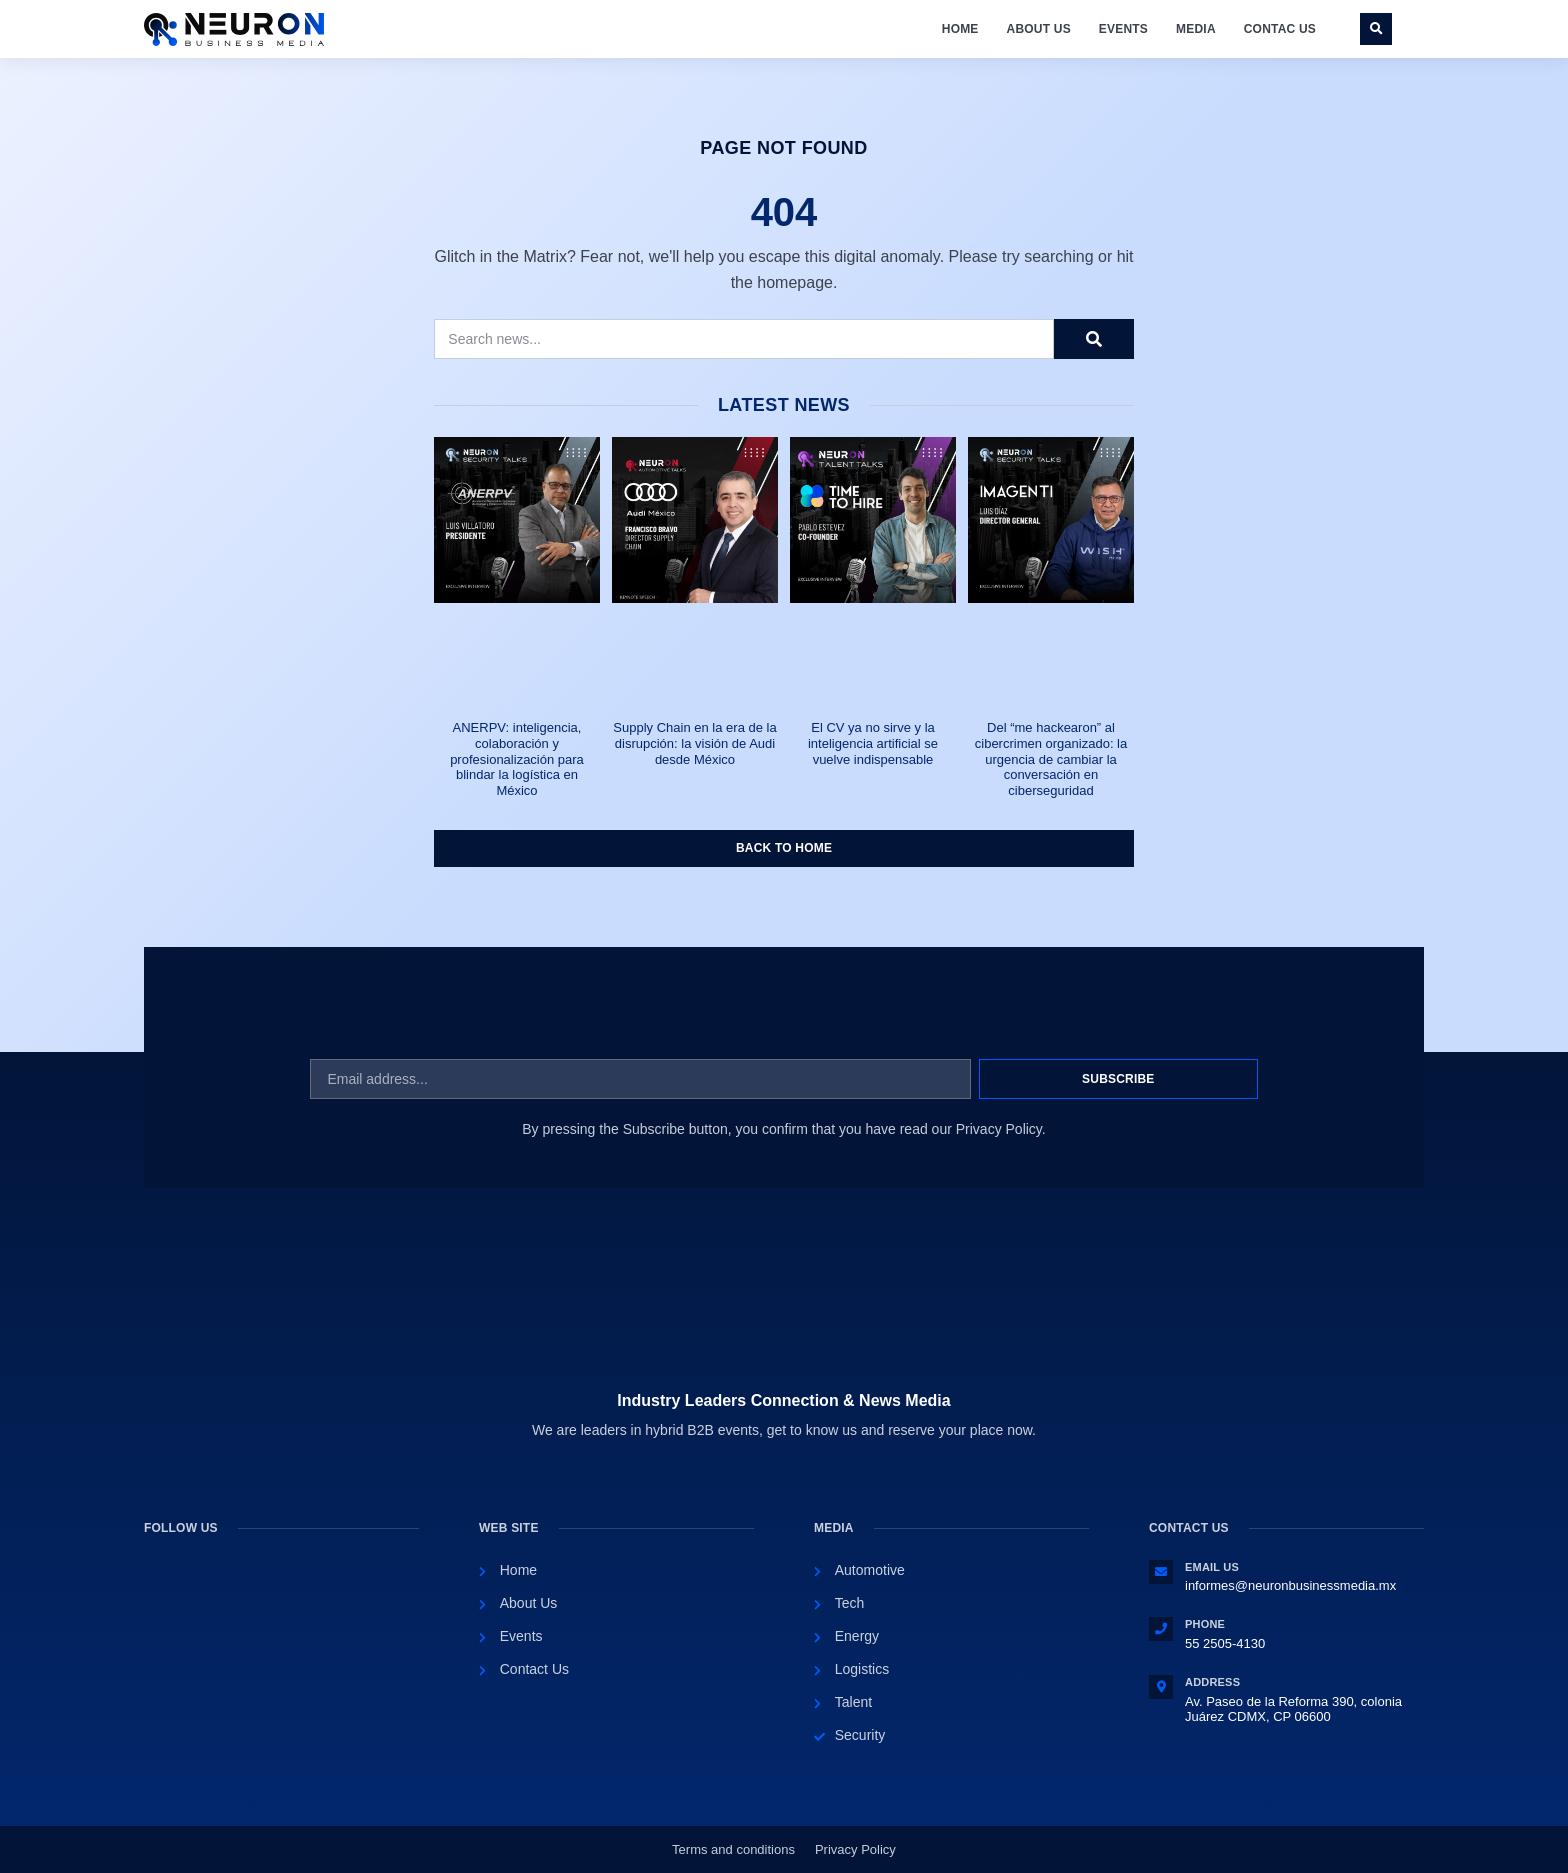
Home (960, 29)
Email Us (1212, 1567)
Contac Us (1280, 29)
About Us (1039, 29)
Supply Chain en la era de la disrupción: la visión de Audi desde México (694, 743)
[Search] (1094, 339)
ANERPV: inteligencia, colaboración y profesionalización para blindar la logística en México (517, 758)
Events (1123, 29)
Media (1196, 29)
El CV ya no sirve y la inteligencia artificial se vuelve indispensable (873, 743)
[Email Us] (1161, 1572)
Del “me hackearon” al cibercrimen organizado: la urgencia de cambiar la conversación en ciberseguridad (1051, 758)
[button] (1376, 29)
